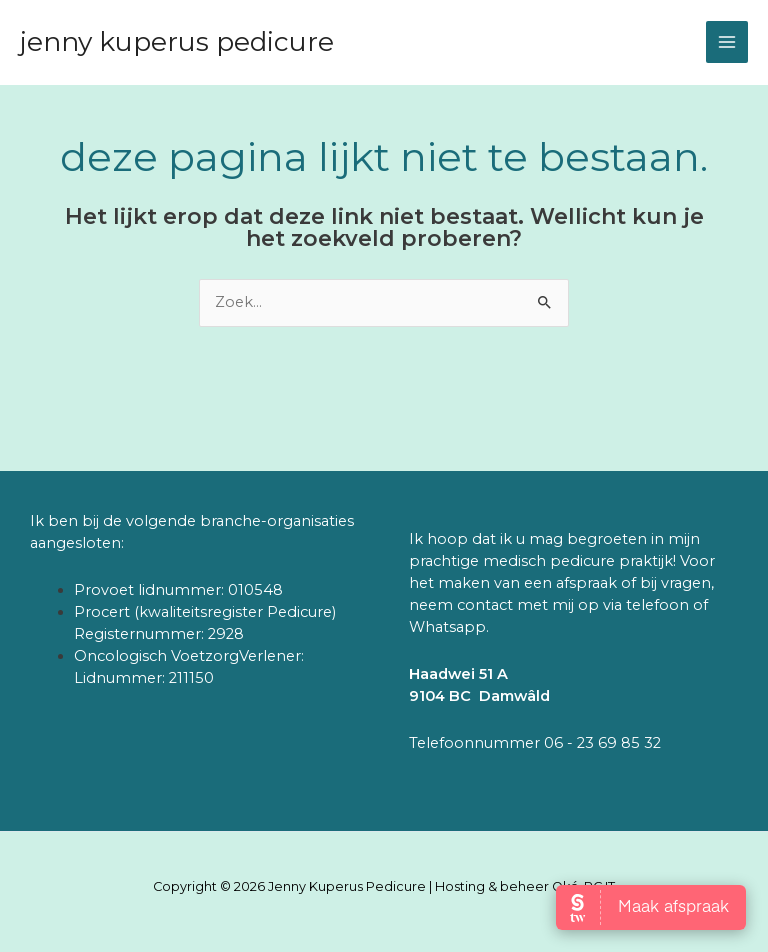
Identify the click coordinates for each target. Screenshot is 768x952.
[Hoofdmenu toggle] (727, 42)
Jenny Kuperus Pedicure (177, 41)
